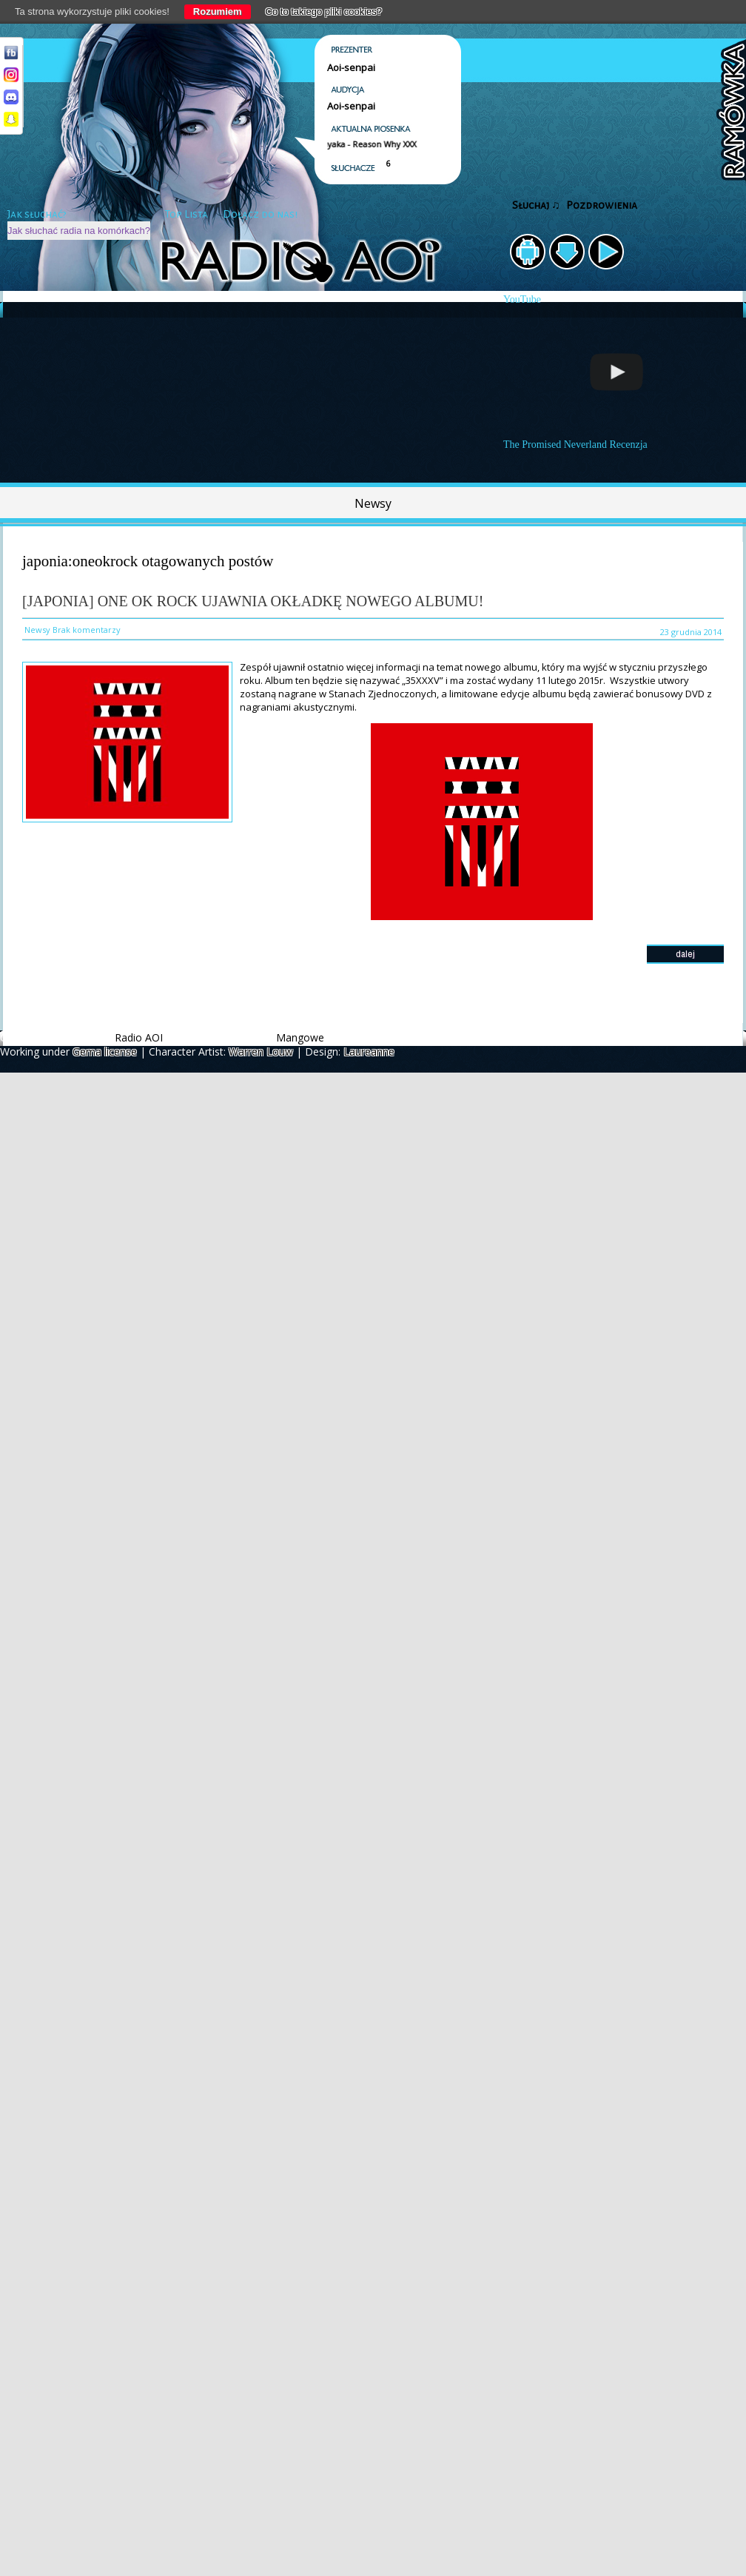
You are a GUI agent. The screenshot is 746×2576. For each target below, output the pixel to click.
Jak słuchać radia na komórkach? (78, 230)
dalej (685, 953)
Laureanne (368, 1051)
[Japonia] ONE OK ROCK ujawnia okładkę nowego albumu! (252, 601)
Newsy (373, 503)
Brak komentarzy (87, 629)
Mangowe (300, 1037)
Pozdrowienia (601, 205)
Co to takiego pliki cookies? (324, 11)
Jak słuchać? (37, 214)
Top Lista (186, 214)
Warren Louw (261, 1051)
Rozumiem (217, 11)
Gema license (105, 1051)
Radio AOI (139, 1037)
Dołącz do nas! (260, 214)
